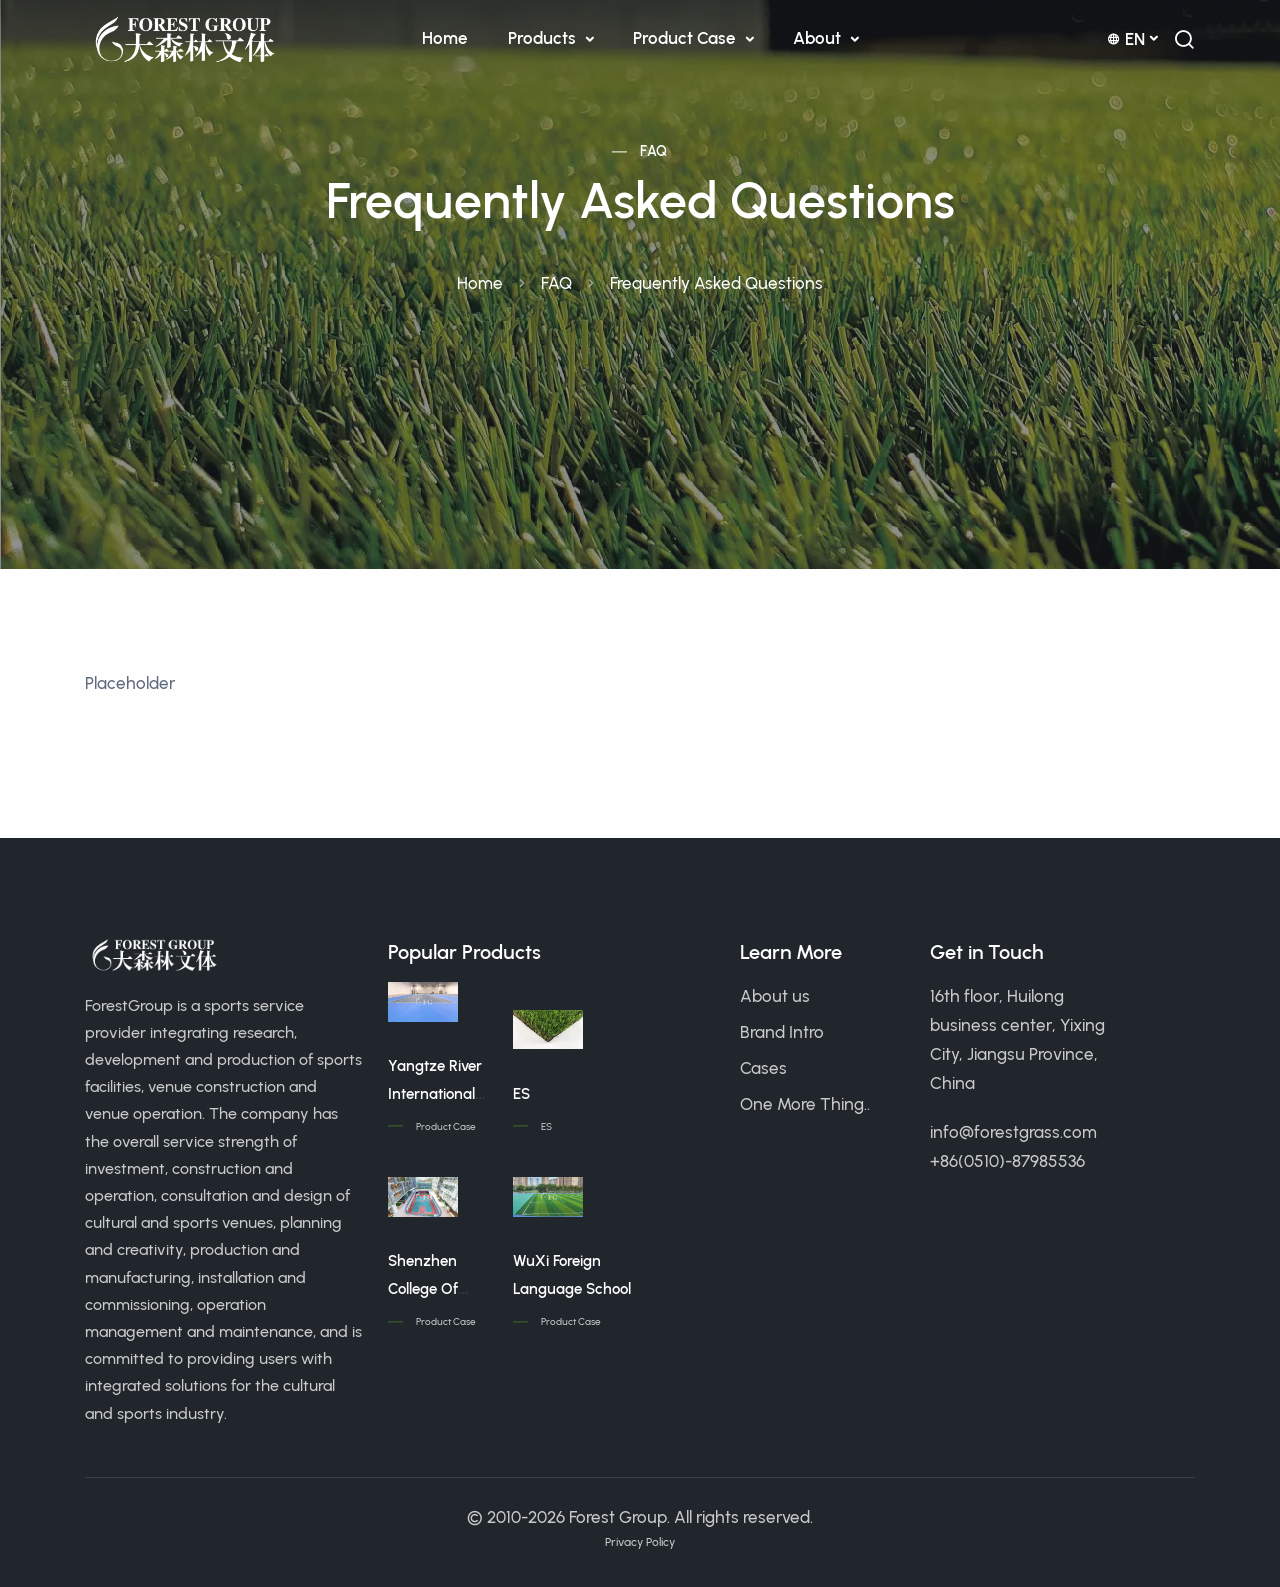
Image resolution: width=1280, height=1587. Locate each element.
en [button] (1126, 39)
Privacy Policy (640, 1542)
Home (445, 38)
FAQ (653, 151)
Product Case (686, 38)
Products (544, 38)
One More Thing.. (805, 1104)
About (819, 38)
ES (521, 1094)
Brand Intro (782, 1032)
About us (775, 996)
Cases (763, 1068)
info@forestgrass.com (1013, 1132)
